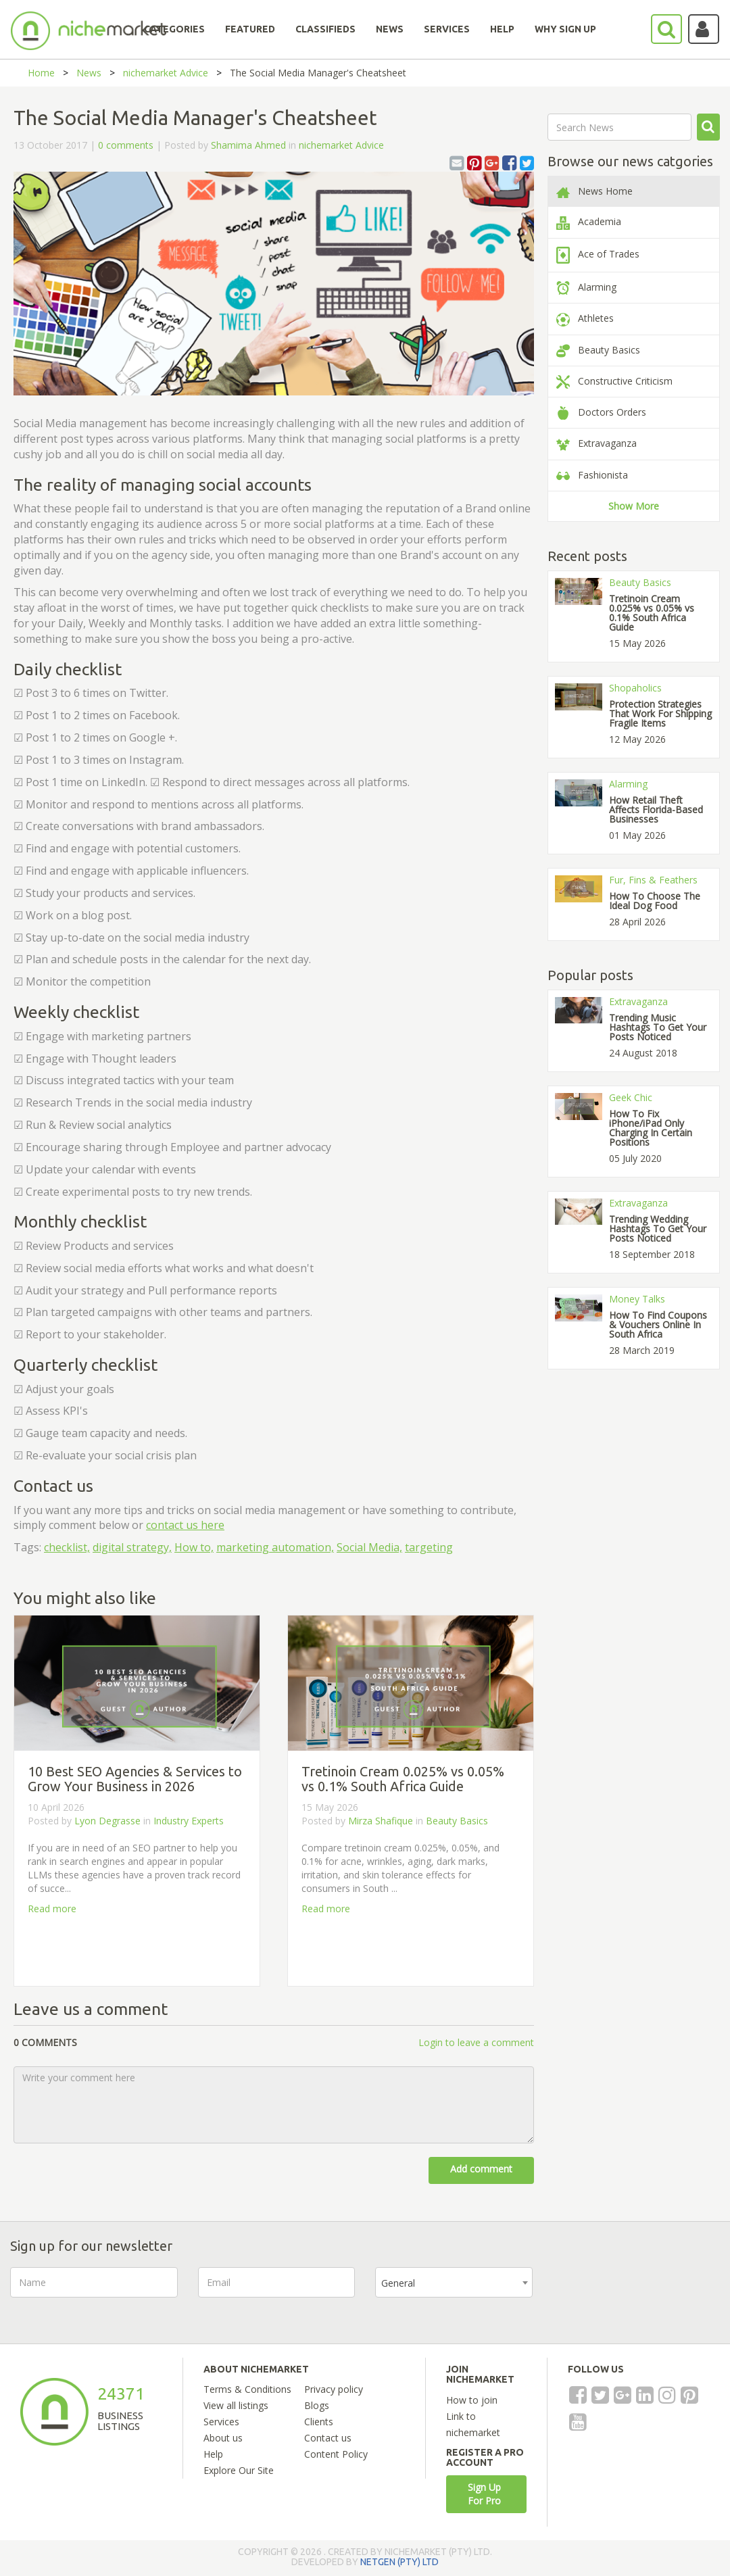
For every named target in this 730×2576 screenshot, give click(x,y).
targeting (429, 1547)
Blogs (316, 2405)
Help (213, 2454)
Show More (633, 506)
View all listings (235, 2405)
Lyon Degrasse (107, 1820)
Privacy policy (333, 2389)
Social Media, (369, 1547)
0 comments (125, 145)
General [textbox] (398, 2283)
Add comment (481, 2168)
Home (41, 72)
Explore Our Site (238, 2470)
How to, (194, 1547)
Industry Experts (188, 1820)
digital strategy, (132, 1547)
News (88, 72)
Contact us (327, 2437)
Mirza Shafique (380, 1820)
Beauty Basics (457, 1820)
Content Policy (336, 2454)
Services (221, 2421)
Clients (318, 2421)
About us (223, 2437)
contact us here (185, 1524)
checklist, (67, 1547)
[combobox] (454, 2282)
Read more (52, 1908)
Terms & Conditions (247, 2389)
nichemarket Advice (165, 72)
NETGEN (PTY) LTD (399, 2561)
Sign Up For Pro (484, 2494)
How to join (471, 2399)
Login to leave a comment (476, 2042)
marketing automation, (275, 1547)
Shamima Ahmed (248, 145)
